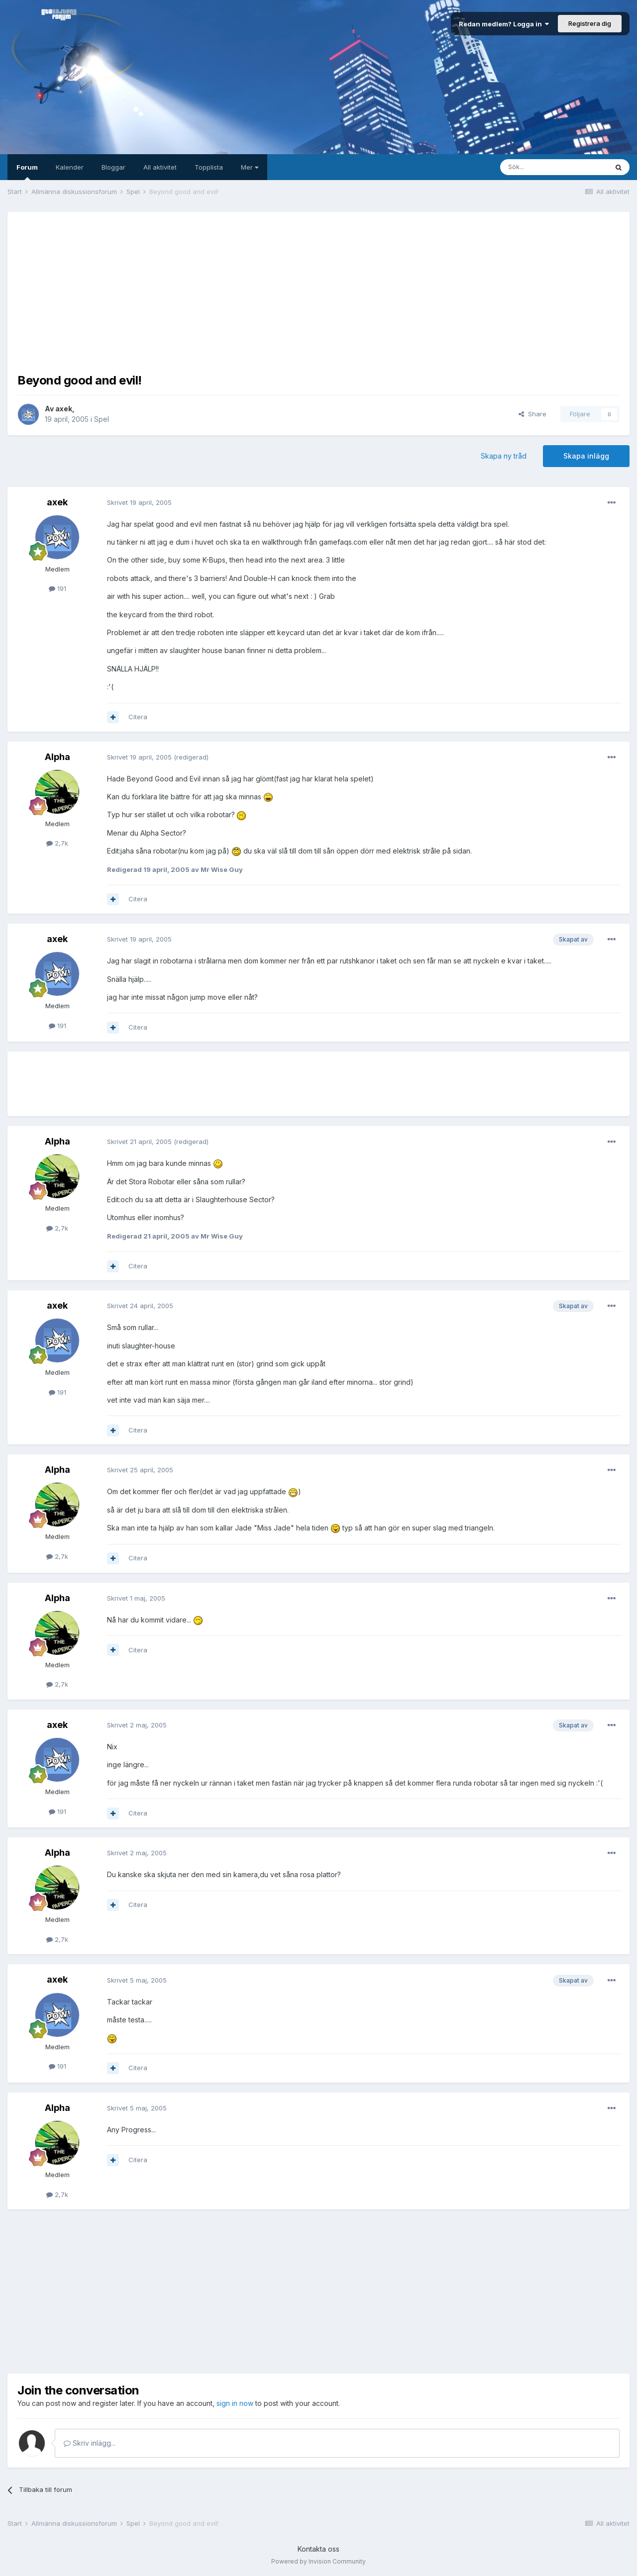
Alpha (57, 757)
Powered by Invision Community (318, 2561)
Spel (101, 419)
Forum (27, 171)
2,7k (57, 843)
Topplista (209, 167)
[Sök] (554, 167)
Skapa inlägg (586, 456)
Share (532, 414)
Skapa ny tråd (504, 456)
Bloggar (113, 167)
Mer (249, 167)
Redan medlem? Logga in (504, 24)
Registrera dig (589, 23)
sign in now (234, 2403)
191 (57, 588)
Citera (137, 717)
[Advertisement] (318, 291)
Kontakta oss (318, 2549)
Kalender (70, 167)
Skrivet (139, 502)
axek (63, 408)
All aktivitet (160, 167)
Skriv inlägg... (89, 2443)
